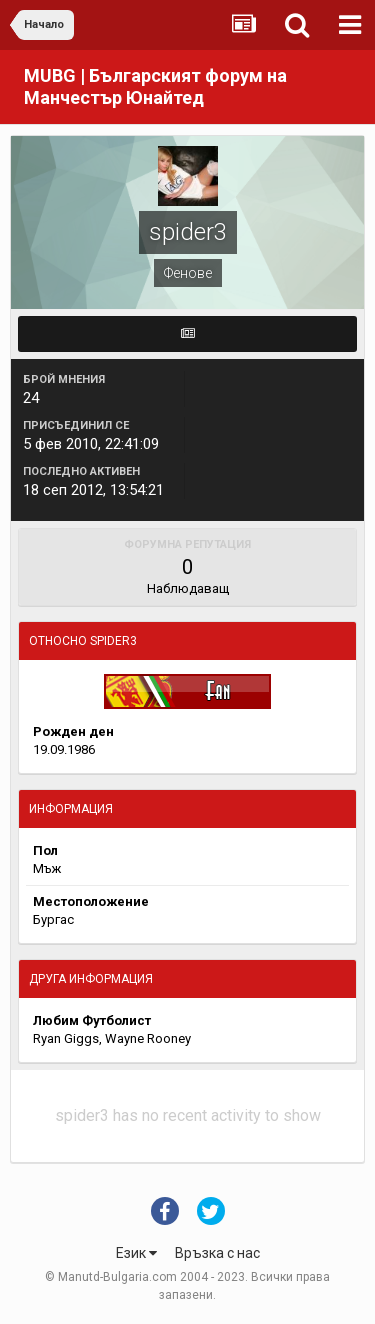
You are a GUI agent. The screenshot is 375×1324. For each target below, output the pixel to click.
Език (136, 1253)
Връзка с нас (217, 1253)
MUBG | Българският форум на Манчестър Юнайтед (155, 86)
